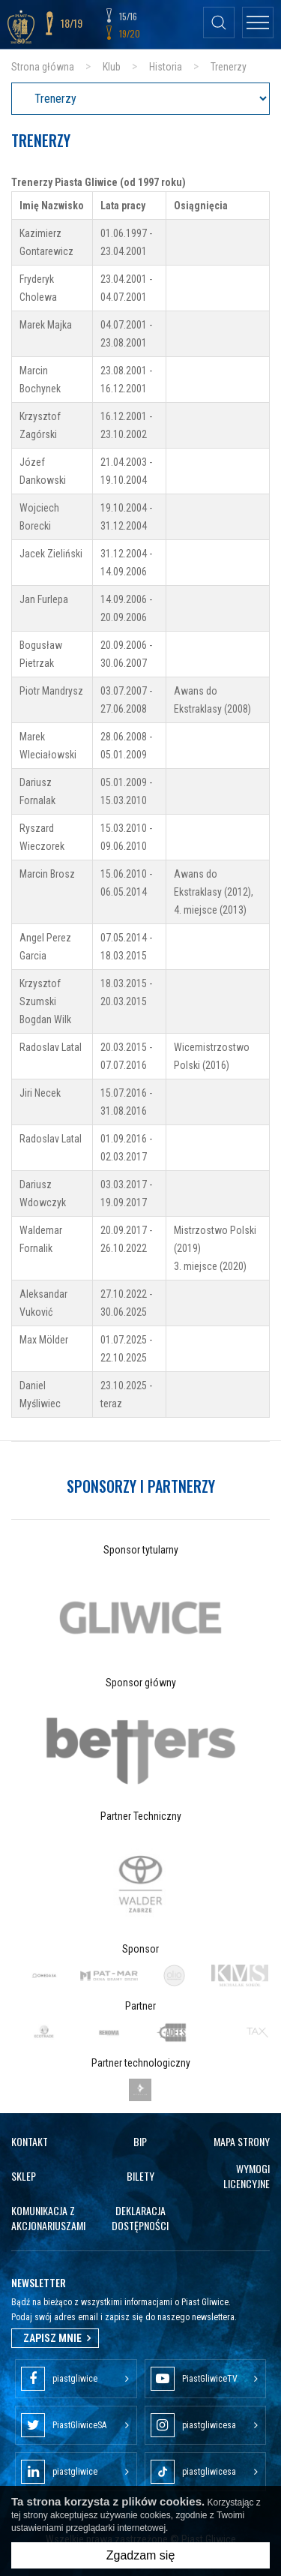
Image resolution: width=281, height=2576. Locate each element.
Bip (140, 2141)
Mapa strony (242, 2141)
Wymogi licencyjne (246, 2175)
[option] (140, 1617)
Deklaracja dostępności (140, 2217)
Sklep (23, 2176)
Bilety (140, 2176)
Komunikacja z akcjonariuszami (48, 2217)
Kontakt (29, 2141)
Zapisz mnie (55, 2338)
